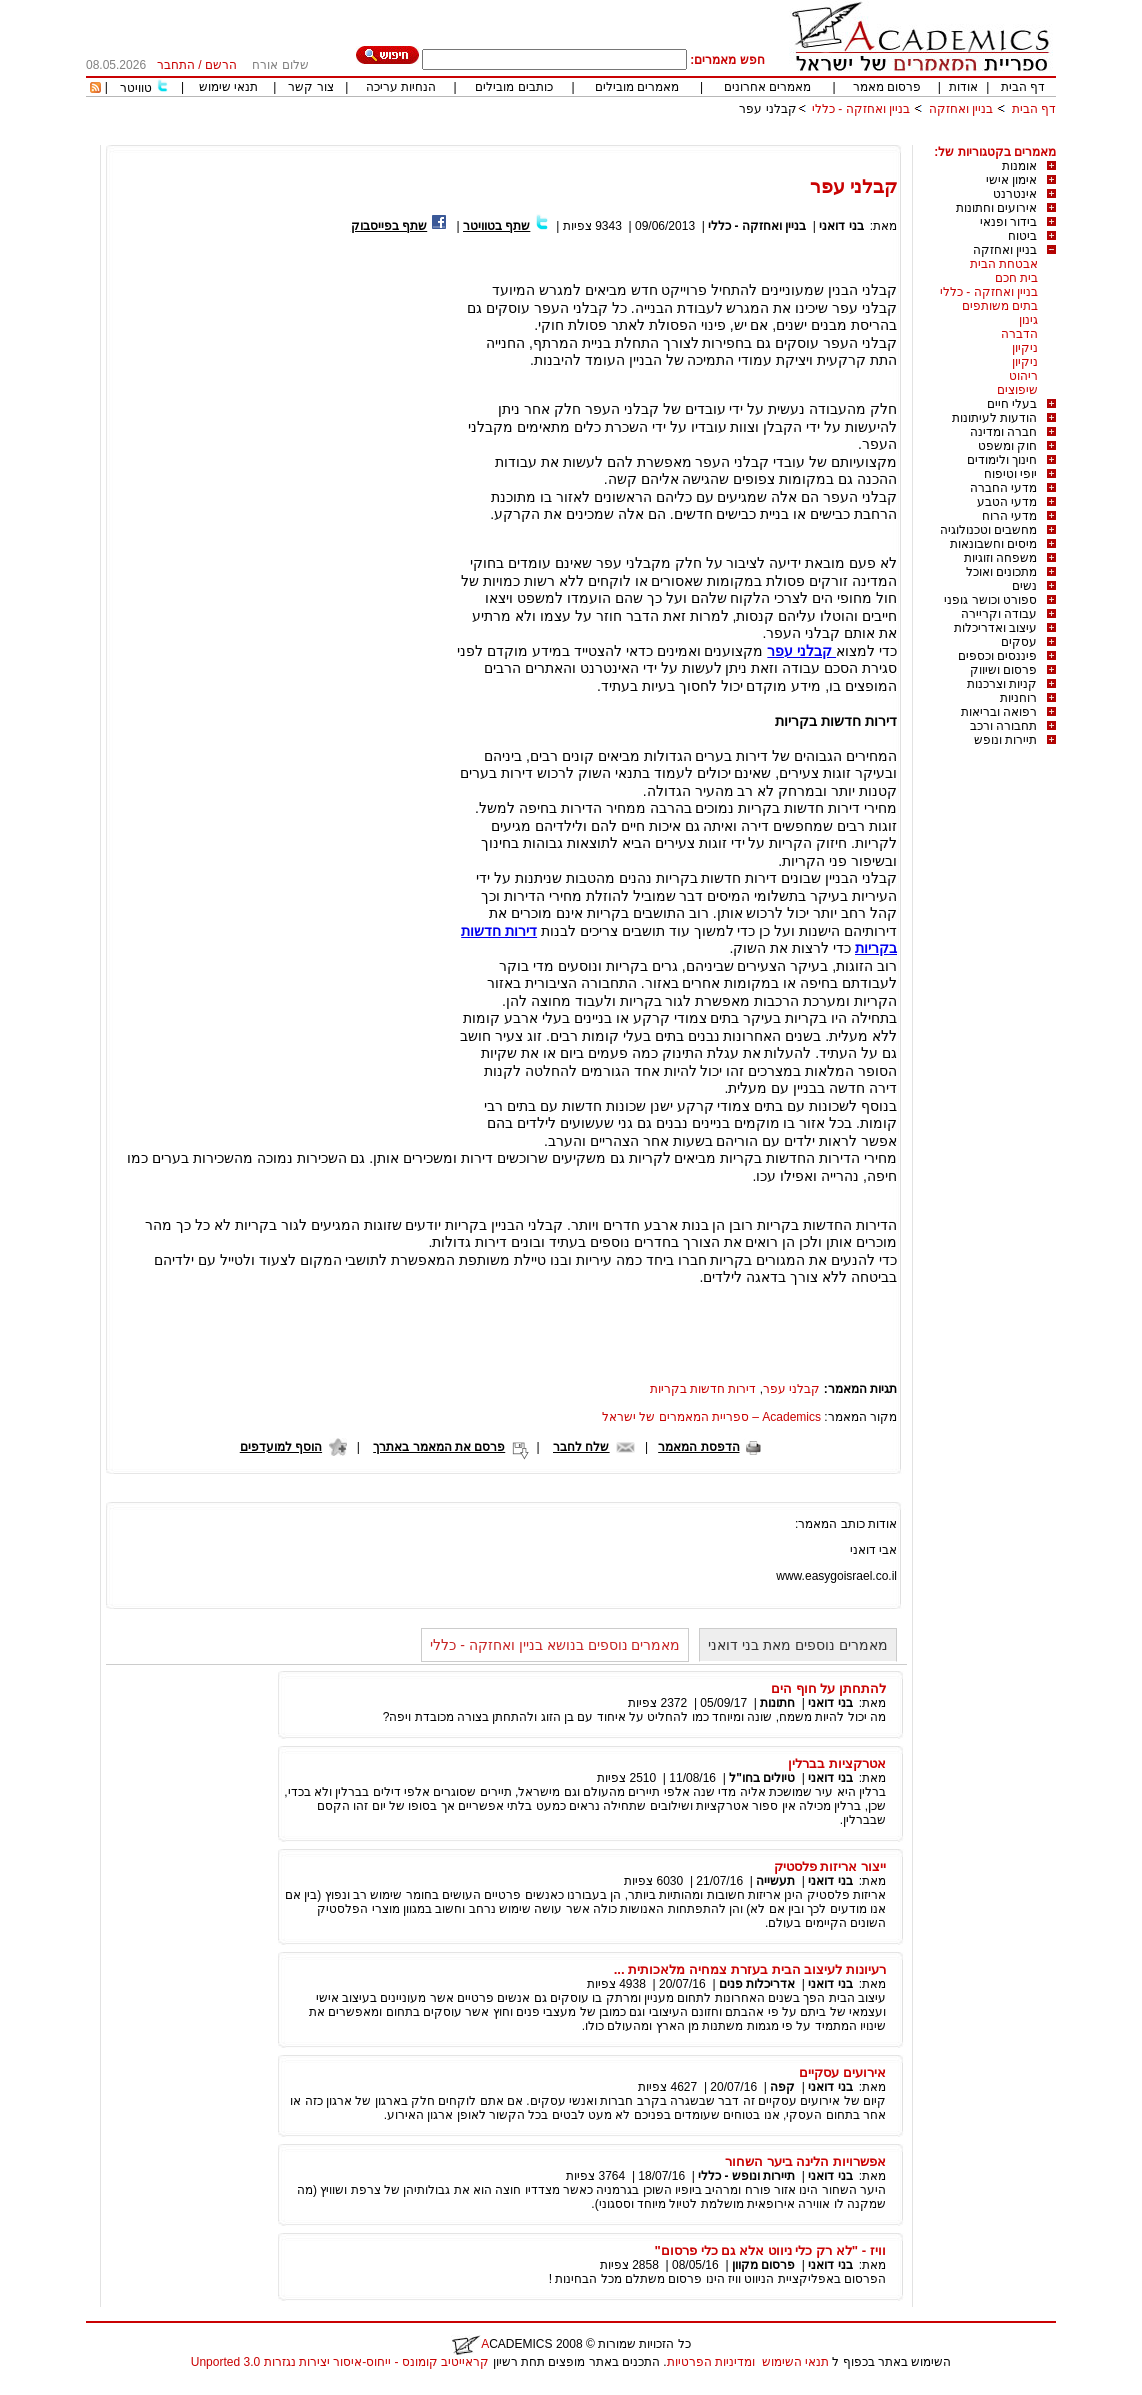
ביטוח (1022, 236)
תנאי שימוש (228, 87)
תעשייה (775, 1881)
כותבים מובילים (513, 87)
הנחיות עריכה (401, 87)
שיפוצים (1017, 390)
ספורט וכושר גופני (990, 600)
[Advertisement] (692, 137)
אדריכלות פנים (757, 1984)
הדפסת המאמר (698, 1447)
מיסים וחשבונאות (993, 544)
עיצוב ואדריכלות (995, 628)
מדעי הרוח (1009, 516)
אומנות (1019, 166)
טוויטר (136, 88)
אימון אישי (1011, 180)
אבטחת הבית (1004, 264)
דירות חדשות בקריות (703, 1389)
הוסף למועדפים (281, 1447)
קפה (782, 2087)
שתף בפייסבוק (389, 226)
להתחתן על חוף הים (828, 1688)
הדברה (1019, 334)
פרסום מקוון (763, 2265)
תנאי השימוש (795, 2362)
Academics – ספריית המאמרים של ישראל (711, 1417)
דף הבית (1023, 87)
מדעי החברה (1003, 488)
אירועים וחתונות (996, 208)
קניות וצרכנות (1002, 684)
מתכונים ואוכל (1001, 572)
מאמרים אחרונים (767, 87)
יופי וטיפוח (1010, 474)
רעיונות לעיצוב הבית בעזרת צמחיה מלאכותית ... (750, 1969)
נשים (1024, 586)
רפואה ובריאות (999, 712)
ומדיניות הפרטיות (711, 2362)
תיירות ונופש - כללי (746, 2176)
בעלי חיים (1012, 404)
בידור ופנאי (1008, 222)
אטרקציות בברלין (837, 1763)
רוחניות (1018, 698)
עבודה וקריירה (999, 614)
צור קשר (310, 87)
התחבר (176, 65)
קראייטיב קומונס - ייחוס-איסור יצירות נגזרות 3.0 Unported (340, 2362)
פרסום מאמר (887, 87)
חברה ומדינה (1003, 432)
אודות (963, 87)
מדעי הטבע (1007, 502)
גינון (1028, 320)
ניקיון (1025, 348)
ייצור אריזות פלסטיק (830, 1866)
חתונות (777, 1703)
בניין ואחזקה (959, 109)
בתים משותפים (1000, 306)
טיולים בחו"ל (762, 1778)
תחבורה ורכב (1003, 726)
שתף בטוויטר (496, 226)
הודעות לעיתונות (994, 418)
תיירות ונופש (1005, 740)
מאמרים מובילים (637, 87)
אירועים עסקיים (842, 2072)
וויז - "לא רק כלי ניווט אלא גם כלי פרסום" (770, 2250)
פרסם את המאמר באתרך (439, 1447)
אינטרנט (1015, 194)
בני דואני (841, 226)
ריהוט (1023, 376)
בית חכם (1016, 278)
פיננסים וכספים (997, 656)
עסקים (1019, 642)
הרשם (221, 65)
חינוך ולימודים (1002, 460)
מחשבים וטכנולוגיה (988, 530)
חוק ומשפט (1007, 446)
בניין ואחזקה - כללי (861, 109)
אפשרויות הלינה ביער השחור (805, 2161)
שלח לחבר (581, 1447)
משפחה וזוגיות (1000, 558)
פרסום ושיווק (1003, 670)
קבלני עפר (767, 109)
